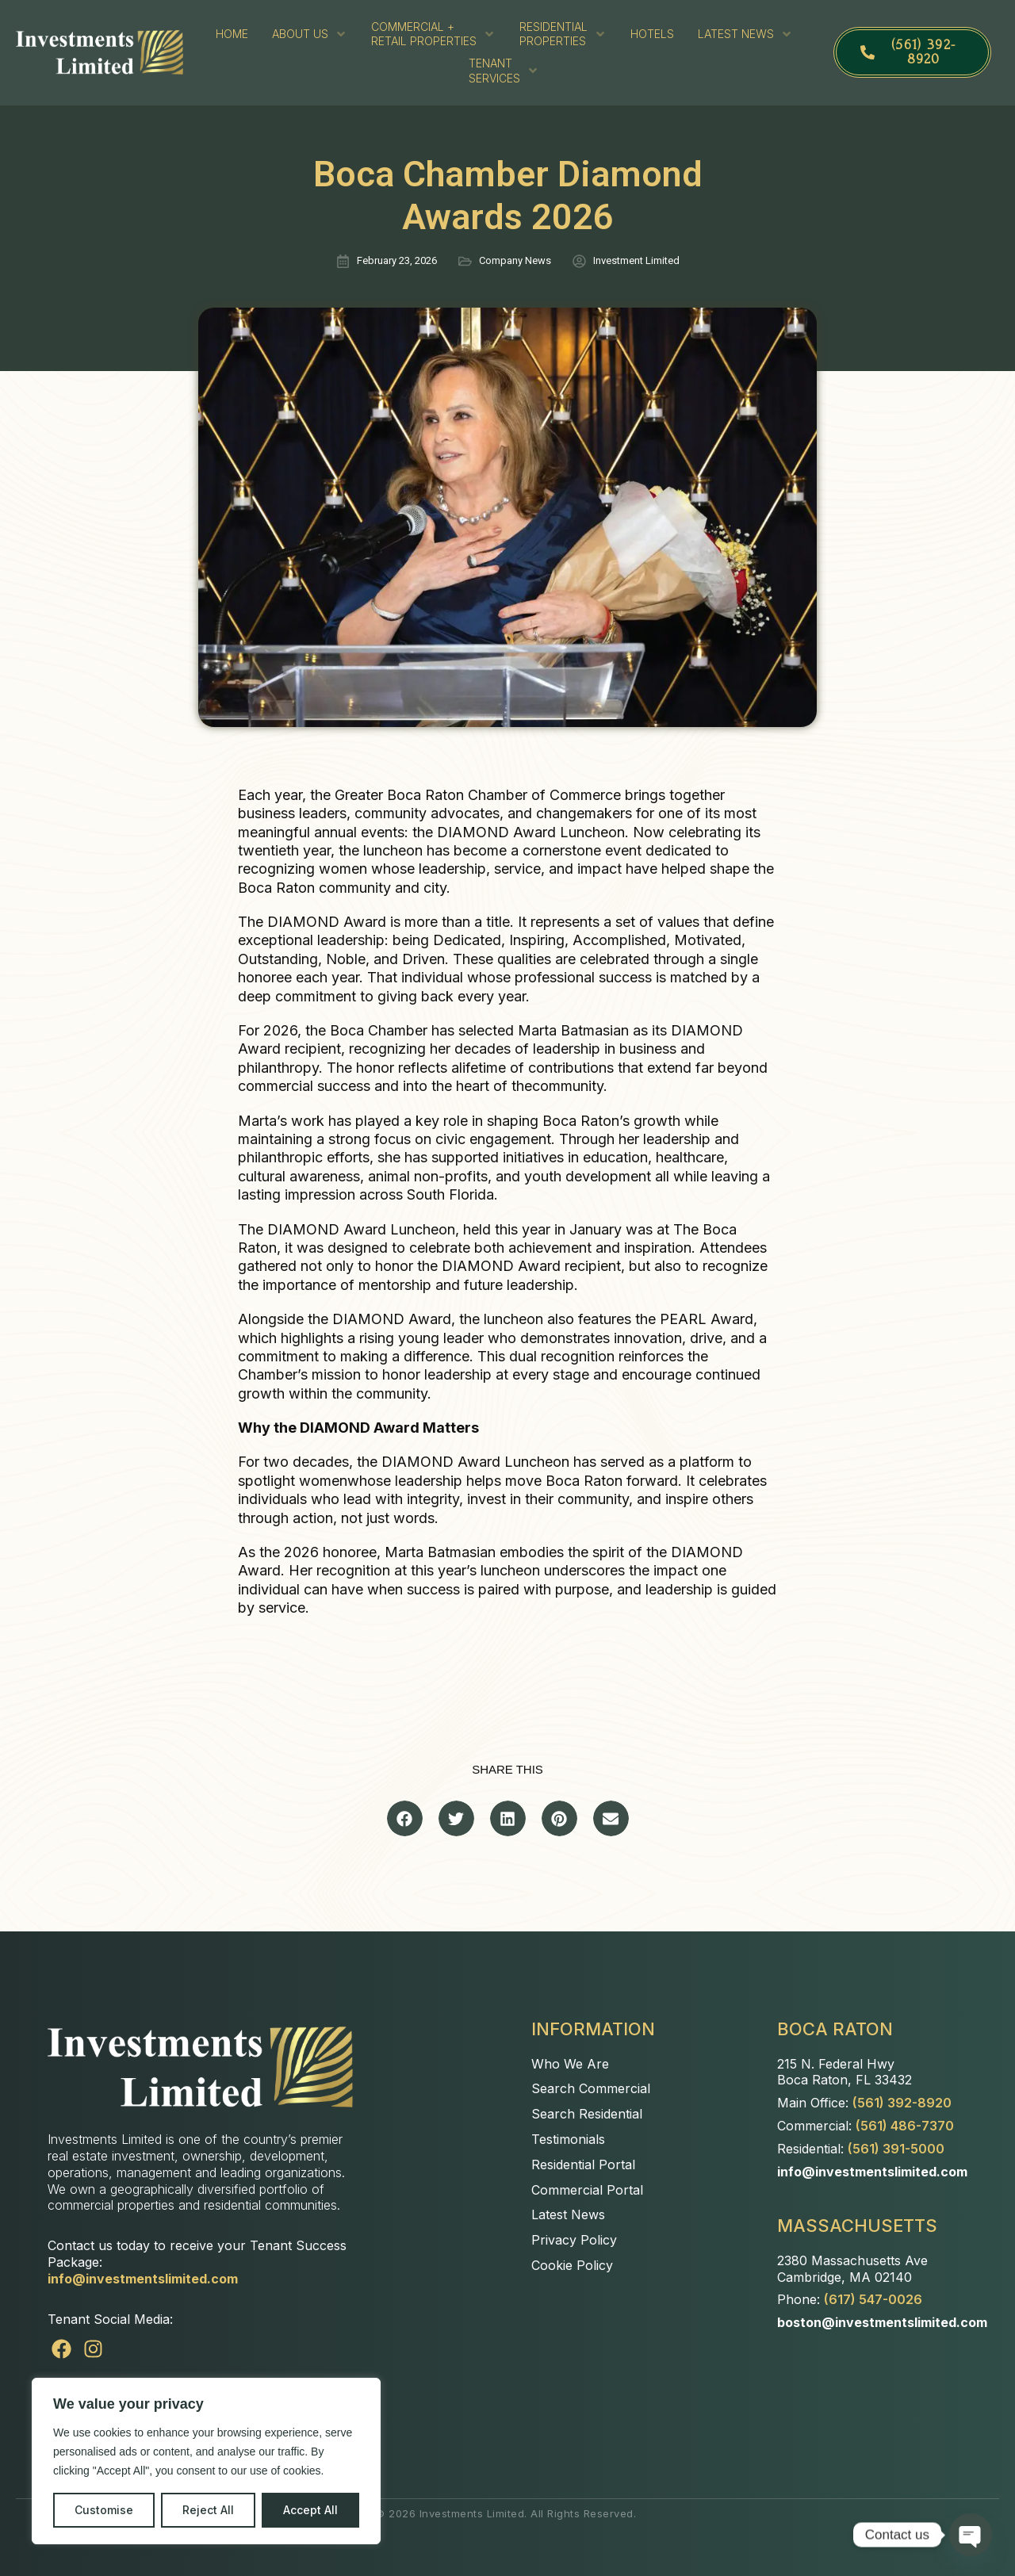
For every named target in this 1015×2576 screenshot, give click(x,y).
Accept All (310, 2510)
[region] (206, 2461)
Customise (104, 2510)
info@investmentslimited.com (143, 2279)
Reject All (208, 2510)
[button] (405, 1818)
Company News (515, 260)
